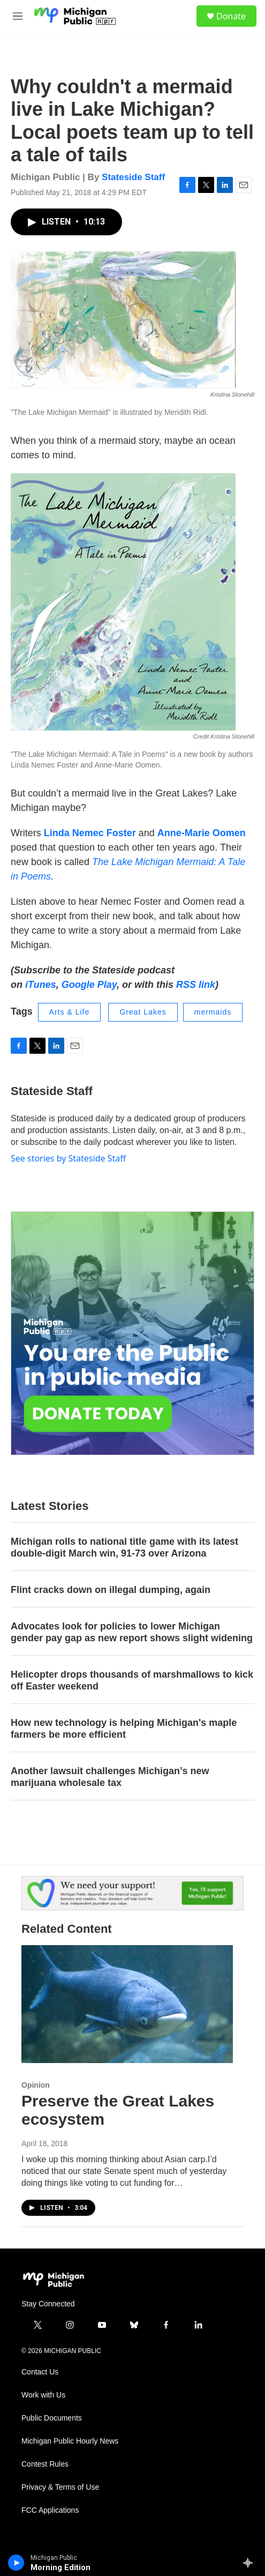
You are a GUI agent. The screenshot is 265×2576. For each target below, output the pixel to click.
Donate (231, 16)
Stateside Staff (133, 177)
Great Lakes (142, 1012)
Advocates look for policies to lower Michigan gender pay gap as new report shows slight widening (132, 1632)
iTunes (40, 984)
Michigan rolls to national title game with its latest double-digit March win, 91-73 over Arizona (124, 1547)
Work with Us (43, 2395)
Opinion (35, 2085)
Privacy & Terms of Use (60, 2487)
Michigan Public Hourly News (69, 2441)
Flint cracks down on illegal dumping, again (110, 1589)
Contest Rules (45, 2464)
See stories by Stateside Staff (68, 1158)
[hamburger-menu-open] (18, 16)
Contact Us (39, 2372)
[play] (16, 2562)
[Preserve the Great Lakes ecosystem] (127, 2004)
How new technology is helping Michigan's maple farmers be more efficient (124, 1728)
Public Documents (51, 2418)
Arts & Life (69, 1012)
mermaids (212, 1012)
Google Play (89, 984)
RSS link (195, 984)
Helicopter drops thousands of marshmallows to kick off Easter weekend (132, 1680)
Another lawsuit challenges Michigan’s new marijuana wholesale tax (110, 1777)
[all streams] (251, 2562)
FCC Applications (50, 2510)
